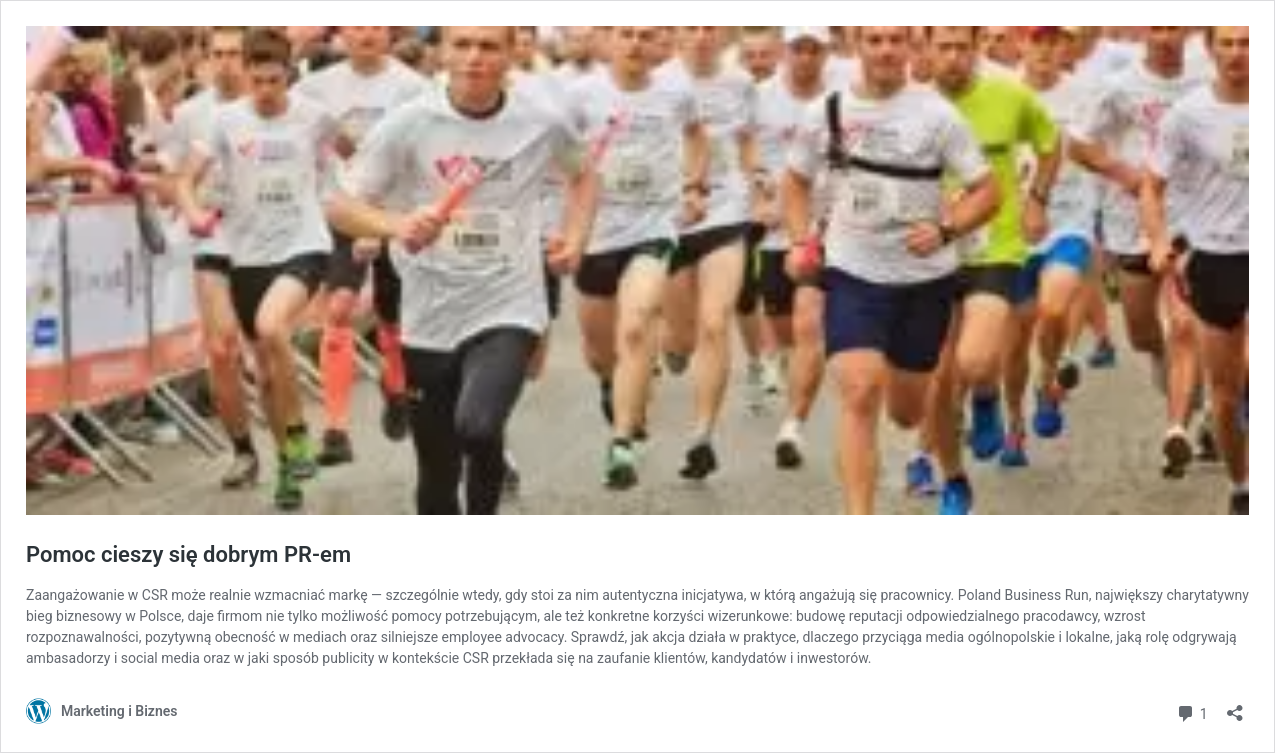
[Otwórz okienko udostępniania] (1235, 706)
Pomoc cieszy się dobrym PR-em (188, 554)
